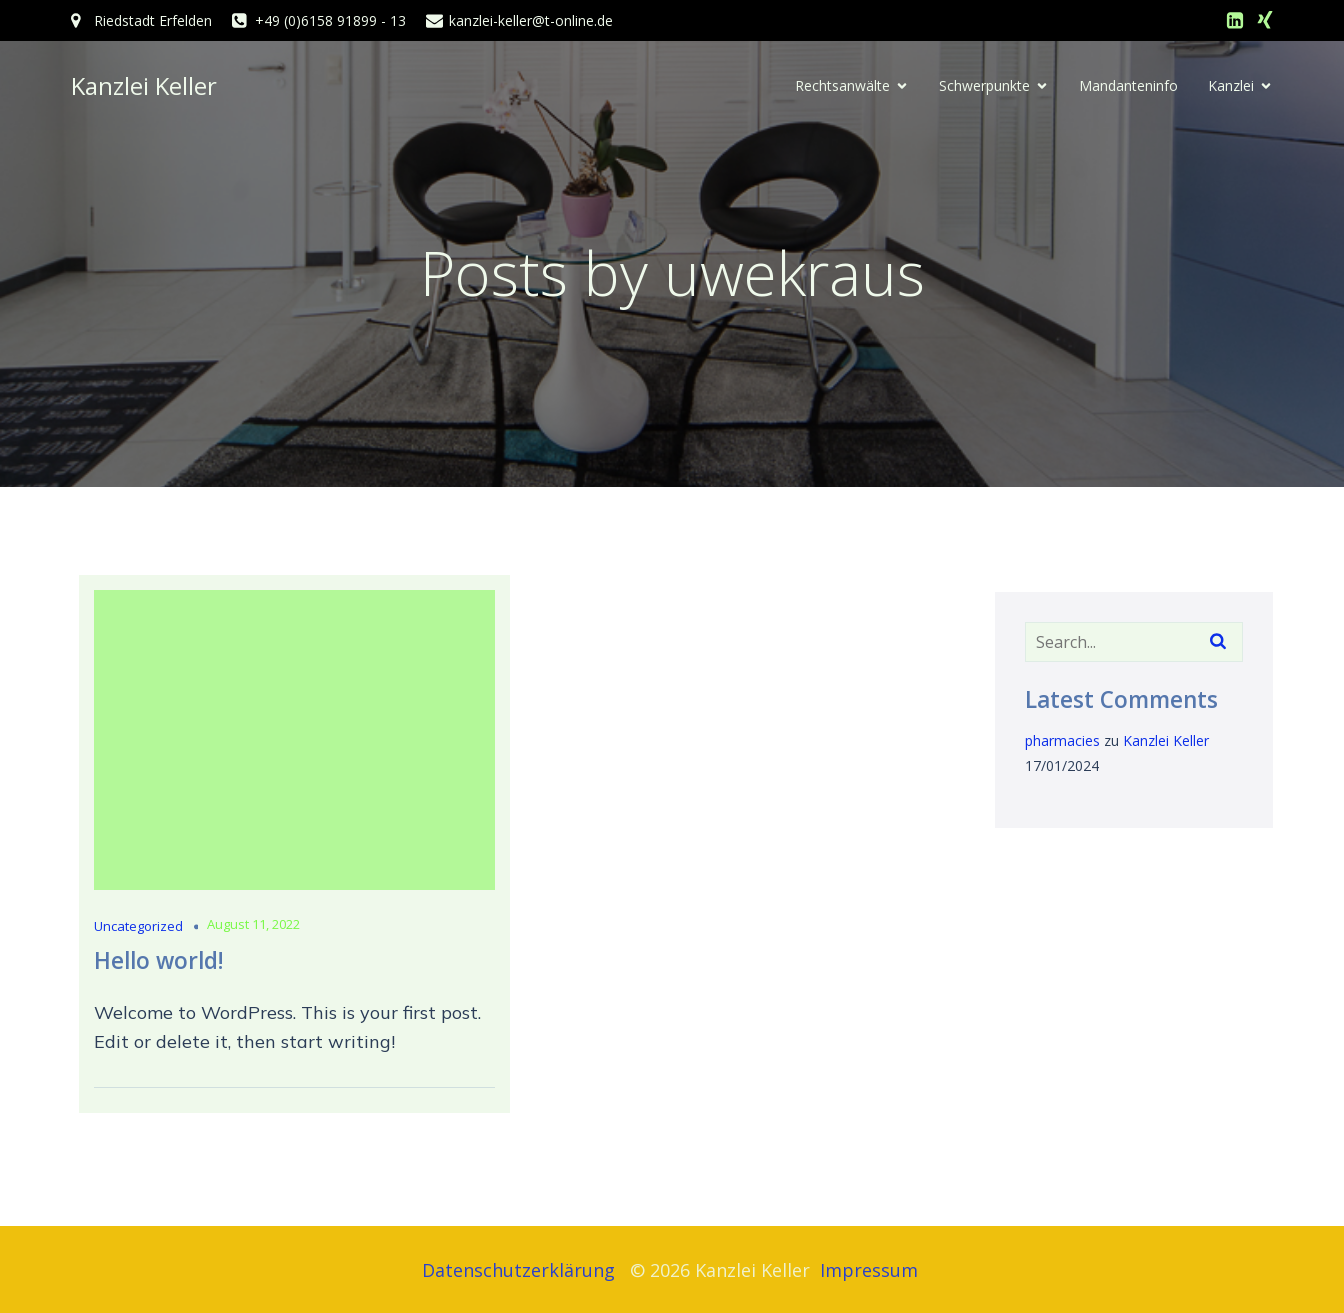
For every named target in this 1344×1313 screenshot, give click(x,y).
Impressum (871, 1271)
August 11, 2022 (253, 925)
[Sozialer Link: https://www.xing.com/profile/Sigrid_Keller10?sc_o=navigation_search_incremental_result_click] (1265, 21)
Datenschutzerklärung (518, 1271)
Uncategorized (138, 927)
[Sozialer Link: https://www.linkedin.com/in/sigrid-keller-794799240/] (1235, 21)
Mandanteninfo (1128, 86)
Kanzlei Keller (1166, 741)
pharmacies (1062, 741)
